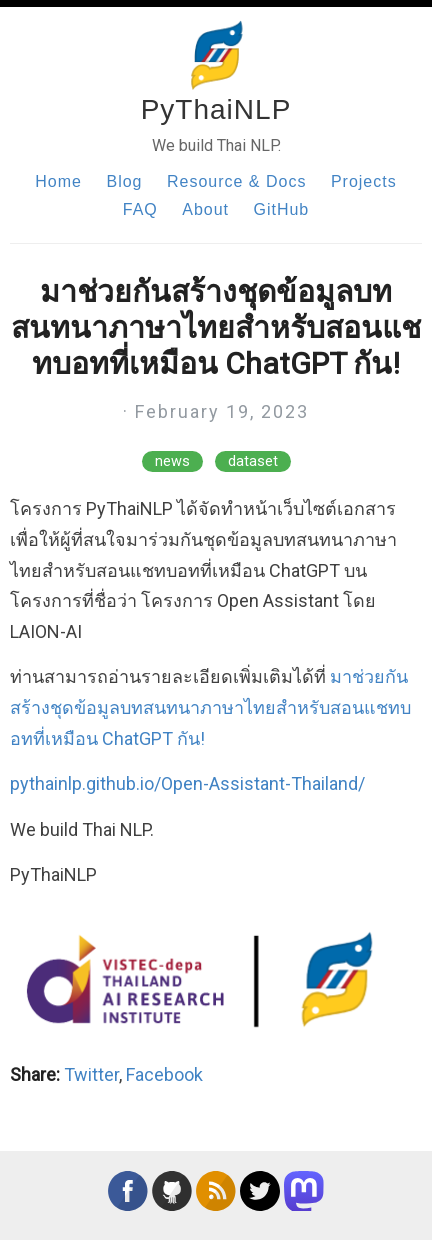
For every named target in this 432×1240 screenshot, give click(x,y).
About (205, 209)
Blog (124, 181)
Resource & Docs (237, 181)
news (172, 461)
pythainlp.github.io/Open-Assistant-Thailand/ (187, 783)
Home (58, 181)
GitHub (281, 209)
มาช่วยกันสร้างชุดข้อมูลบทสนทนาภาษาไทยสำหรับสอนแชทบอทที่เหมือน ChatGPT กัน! (210, 707)
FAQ (140, 209)
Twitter (91, 1074)
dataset (253, 461)
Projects (364, 181)
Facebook (164, 1074)
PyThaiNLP (216, 109)
